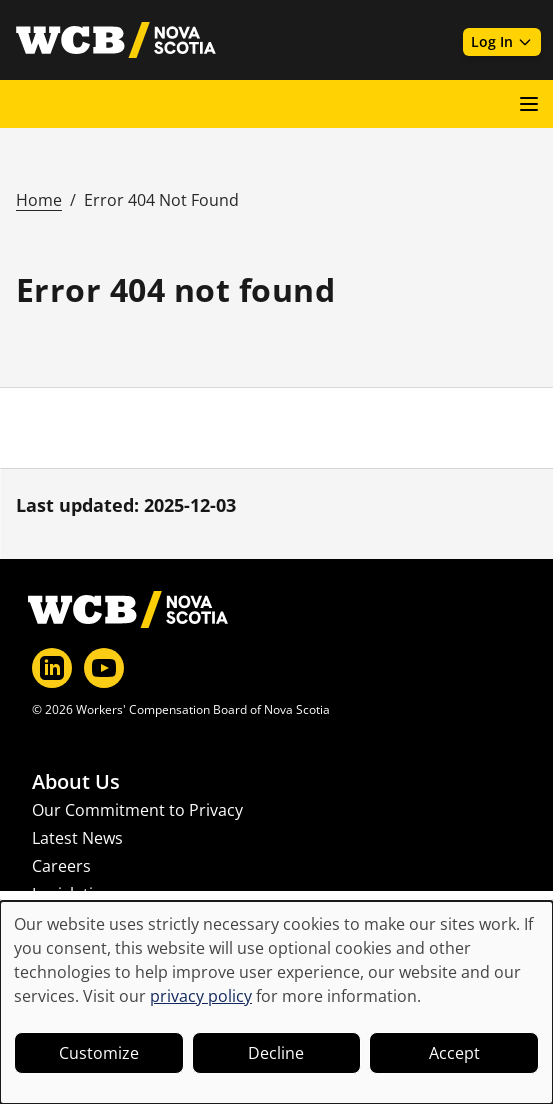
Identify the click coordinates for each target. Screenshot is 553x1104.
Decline (276, 1053)
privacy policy (201, 996)
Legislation (72, 894)
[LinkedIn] (52, 668)
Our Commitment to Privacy (137, 810)
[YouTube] (104, 668)
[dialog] (276, 1002)
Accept (454, 1053)
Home (39, 200)
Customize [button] (99, 1053)
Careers (61, 866)
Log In (502, 41)
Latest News (77, 838)
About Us (76, 782)
